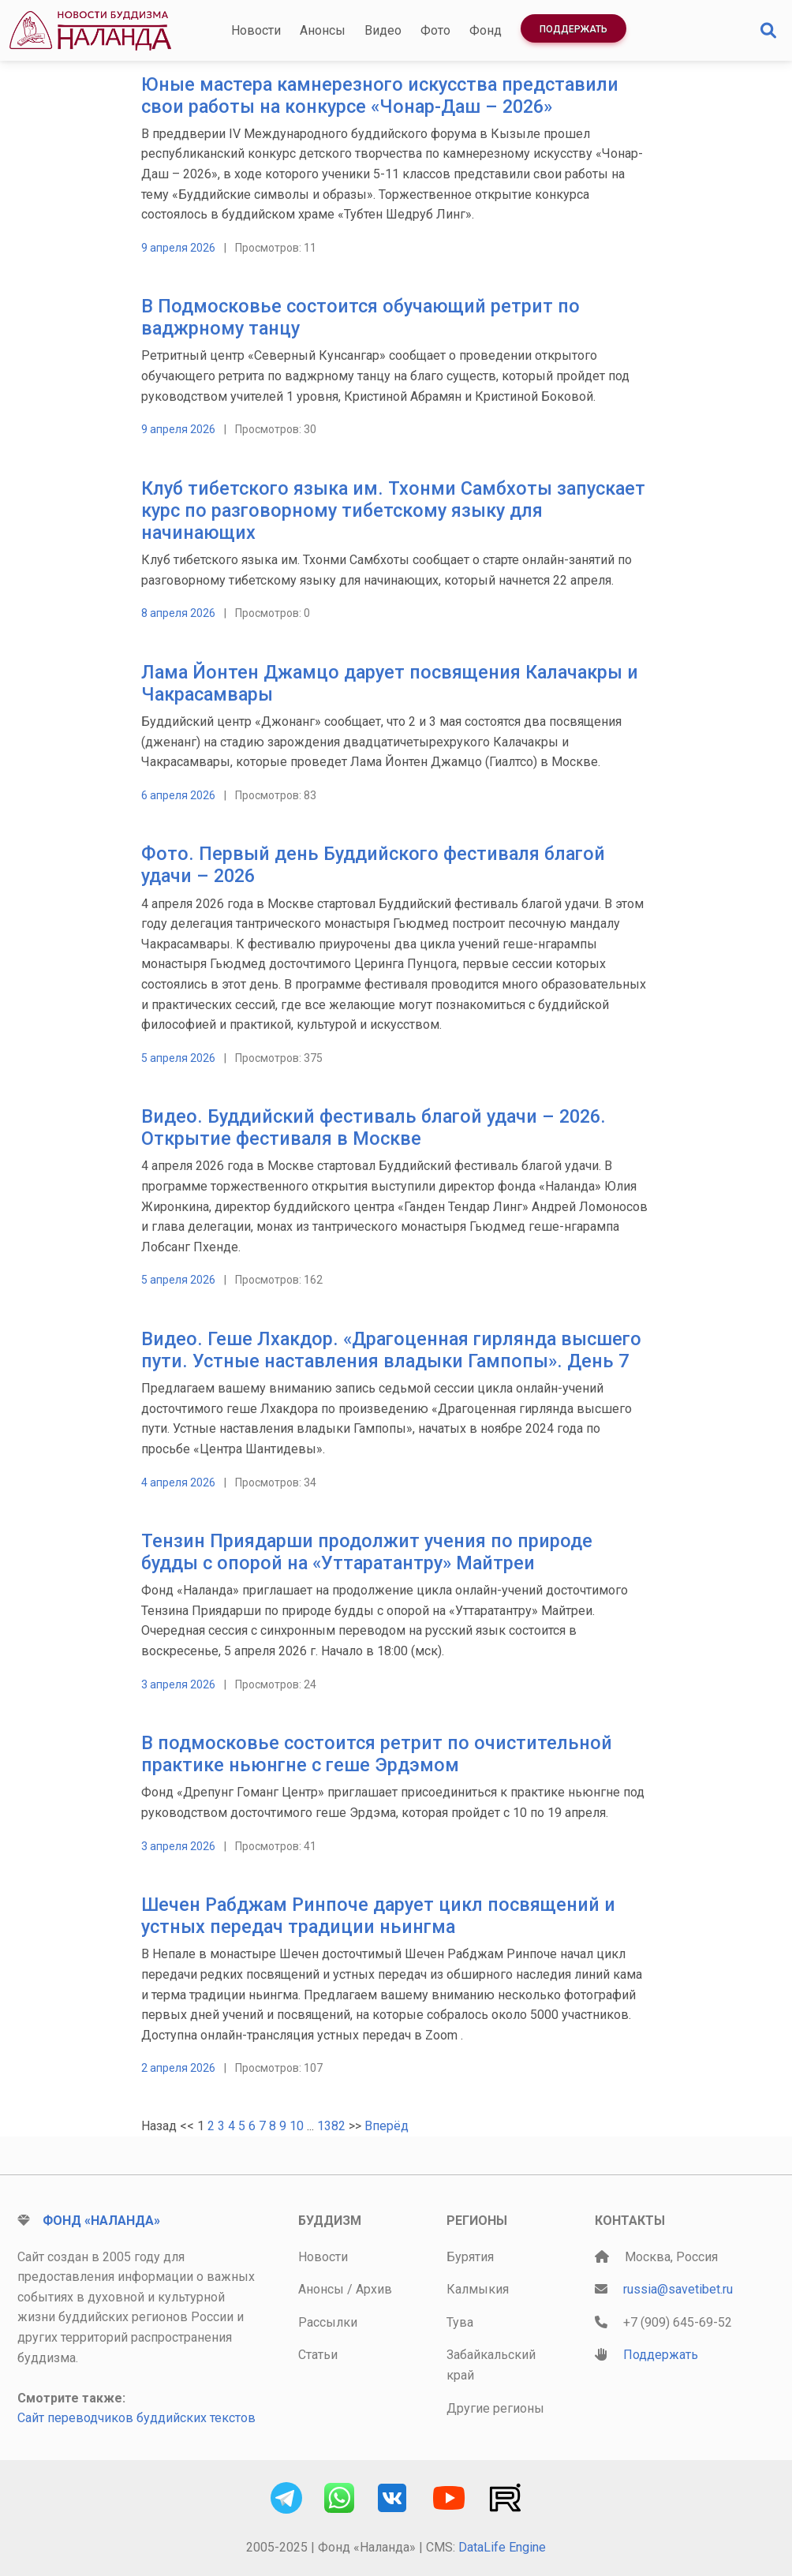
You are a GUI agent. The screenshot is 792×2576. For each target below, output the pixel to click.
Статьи (318, 2354)
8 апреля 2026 (178, 613)
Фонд (485, 30)
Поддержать (573, 29)
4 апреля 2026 (178, 1482)
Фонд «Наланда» (101, 2220)
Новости (256, 30)
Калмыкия (477, 2289)
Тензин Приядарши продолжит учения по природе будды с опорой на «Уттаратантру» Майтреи (366, 1552)
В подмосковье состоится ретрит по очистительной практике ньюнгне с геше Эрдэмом (376, 1754)
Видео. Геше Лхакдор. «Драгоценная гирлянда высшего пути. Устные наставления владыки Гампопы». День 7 (391, 1350)
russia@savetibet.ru (678, 2289)
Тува (459, 2322)
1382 (331, 2125)
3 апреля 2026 (178, 1684)
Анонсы (323, 30)
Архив (374, 2289)
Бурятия (470, 2256)
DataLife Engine (502, 2547)
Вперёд (386, 2125)
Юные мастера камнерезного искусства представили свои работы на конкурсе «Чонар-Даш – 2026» (379, 95)
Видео (383, 30)
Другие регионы (495, 2408)
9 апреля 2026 (178, 247)
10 (297, 2125)
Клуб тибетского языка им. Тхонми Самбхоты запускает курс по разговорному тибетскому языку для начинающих (393, 510)
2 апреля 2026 (178, 2068)
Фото (435, 30)
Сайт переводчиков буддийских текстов (136, 2417)
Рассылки (327, 2322)
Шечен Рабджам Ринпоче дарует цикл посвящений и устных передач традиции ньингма (378, 1916)
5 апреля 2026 (178, 1058)
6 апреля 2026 (178, 795)
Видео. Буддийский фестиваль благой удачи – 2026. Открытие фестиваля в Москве (373, 1127)
